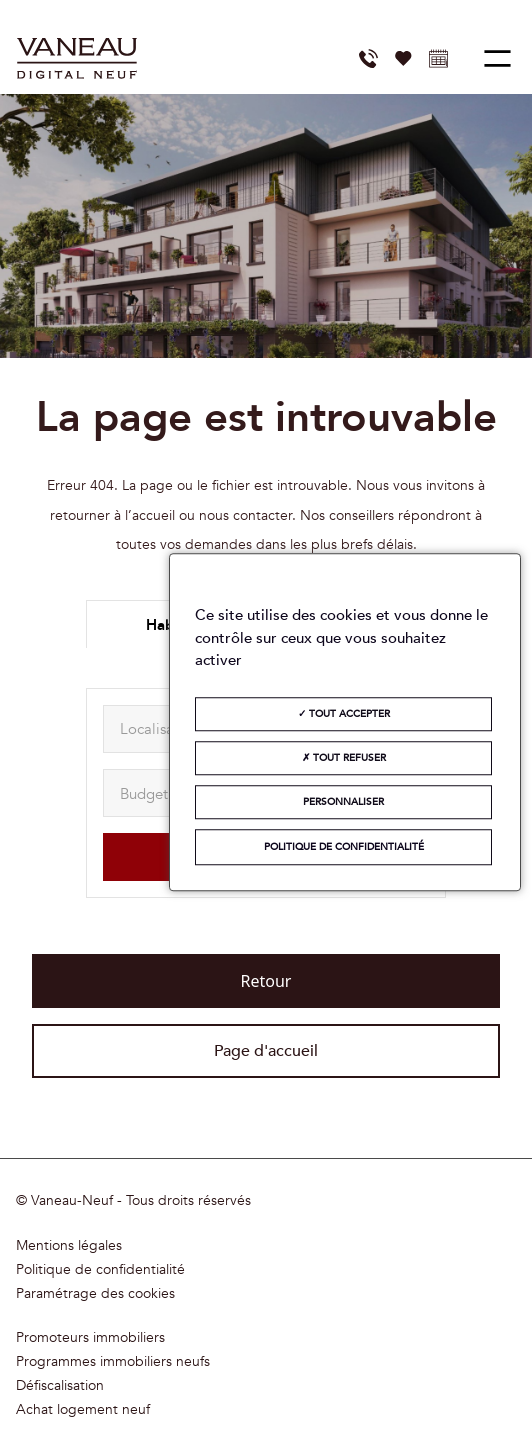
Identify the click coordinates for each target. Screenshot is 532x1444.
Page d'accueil (266, 1051)
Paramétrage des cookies (95, 1294)
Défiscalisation (60, 1386)
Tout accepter (344, 714)
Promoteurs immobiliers (90, 1338)
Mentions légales (69, 1246)
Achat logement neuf (83, 1410)
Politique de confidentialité (100, 1270)
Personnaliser (343, 802)
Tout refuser (344, 758)
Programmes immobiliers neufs (113, 1362)
